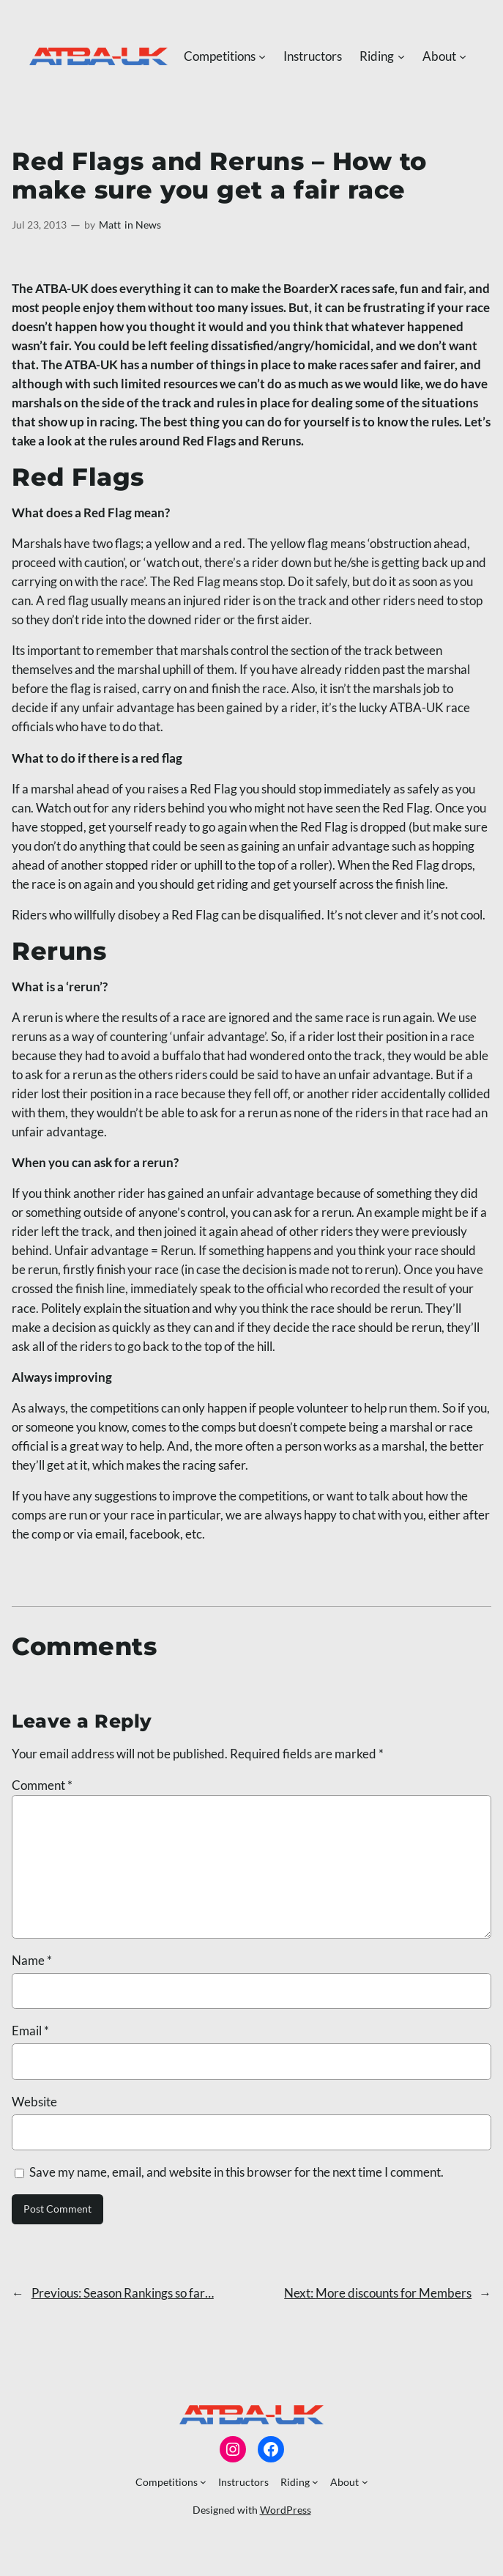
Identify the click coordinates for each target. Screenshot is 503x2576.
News (148, 224)
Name (32, 1960)
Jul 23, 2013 (39, 224)
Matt (110, 224)
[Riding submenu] (401, 56)
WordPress (285, 2509)
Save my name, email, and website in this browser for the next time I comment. (236, 2172)
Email (30, 2030)
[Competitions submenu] (262, 56)
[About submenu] (462, 56)
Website (34, 2101)
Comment (42, 1785)
